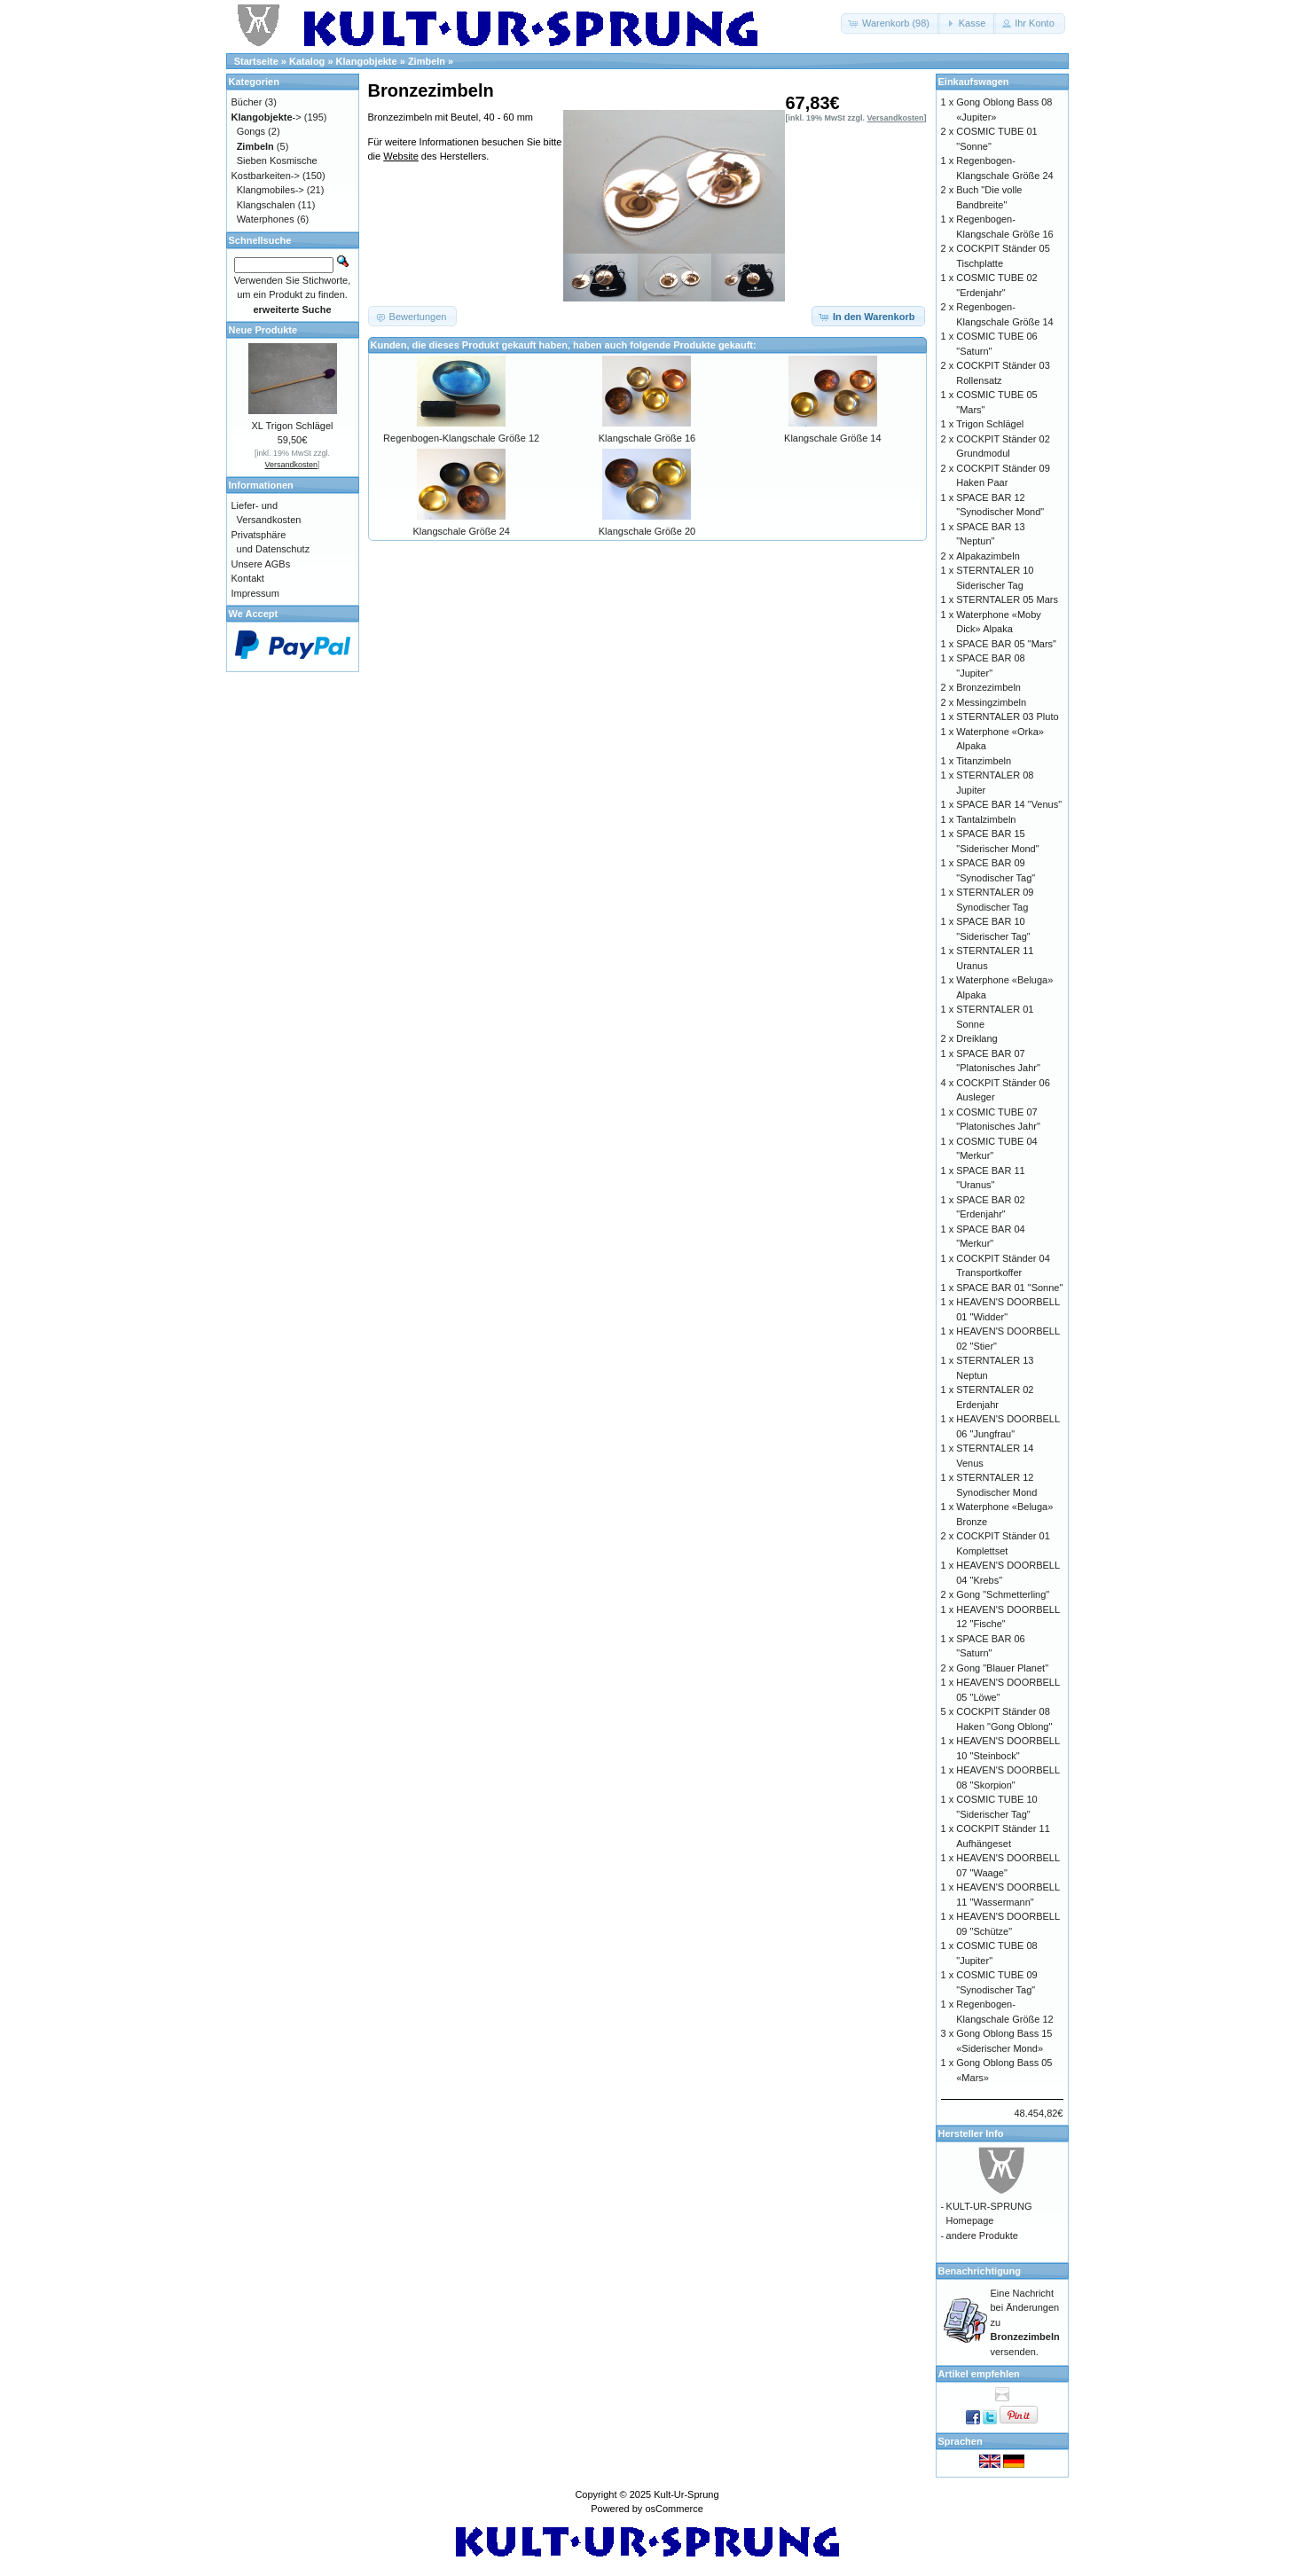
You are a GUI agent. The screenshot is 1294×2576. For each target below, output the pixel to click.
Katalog (307, 61)
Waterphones (265, 219)
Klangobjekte (366, 61)
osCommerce (673, 2508)
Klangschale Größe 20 (647, 531)
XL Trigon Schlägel (292, 425)
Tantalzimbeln (986, 819)
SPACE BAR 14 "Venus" (1009, 804)
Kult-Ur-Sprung (686, 2494)
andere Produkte (982, 2235)
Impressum (255, 593)
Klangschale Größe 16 (647, 438)
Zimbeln (426, 61)
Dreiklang (976, 1038)
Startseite (256, 61)
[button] (890, 23)
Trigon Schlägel (989, 424)
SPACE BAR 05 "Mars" (1006, 643)
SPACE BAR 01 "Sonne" (1009, 1287)
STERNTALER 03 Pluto (1007, 716)
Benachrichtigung (980, 2271)
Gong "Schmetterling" (1002, 1594)
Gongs (251, 131)
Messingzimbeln (991, 702)
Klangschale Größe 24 (460, 531)
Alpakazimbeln (988, 556)
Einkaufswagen (973, 81)
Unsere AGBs (261, 564)
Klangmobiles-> (270, 189)
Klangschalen (266, 205)
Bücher (247, 102)
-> (266, 117)
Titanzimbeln (983, 761)
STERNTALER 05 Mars (1007, 599)
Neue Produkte (263, 330)
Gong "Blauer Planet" (1002, 1668)
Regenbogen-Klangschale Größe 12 (461, 438)
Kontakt (247, 578)
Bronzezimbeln (988, 687)
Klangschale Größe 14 (832, 438)
